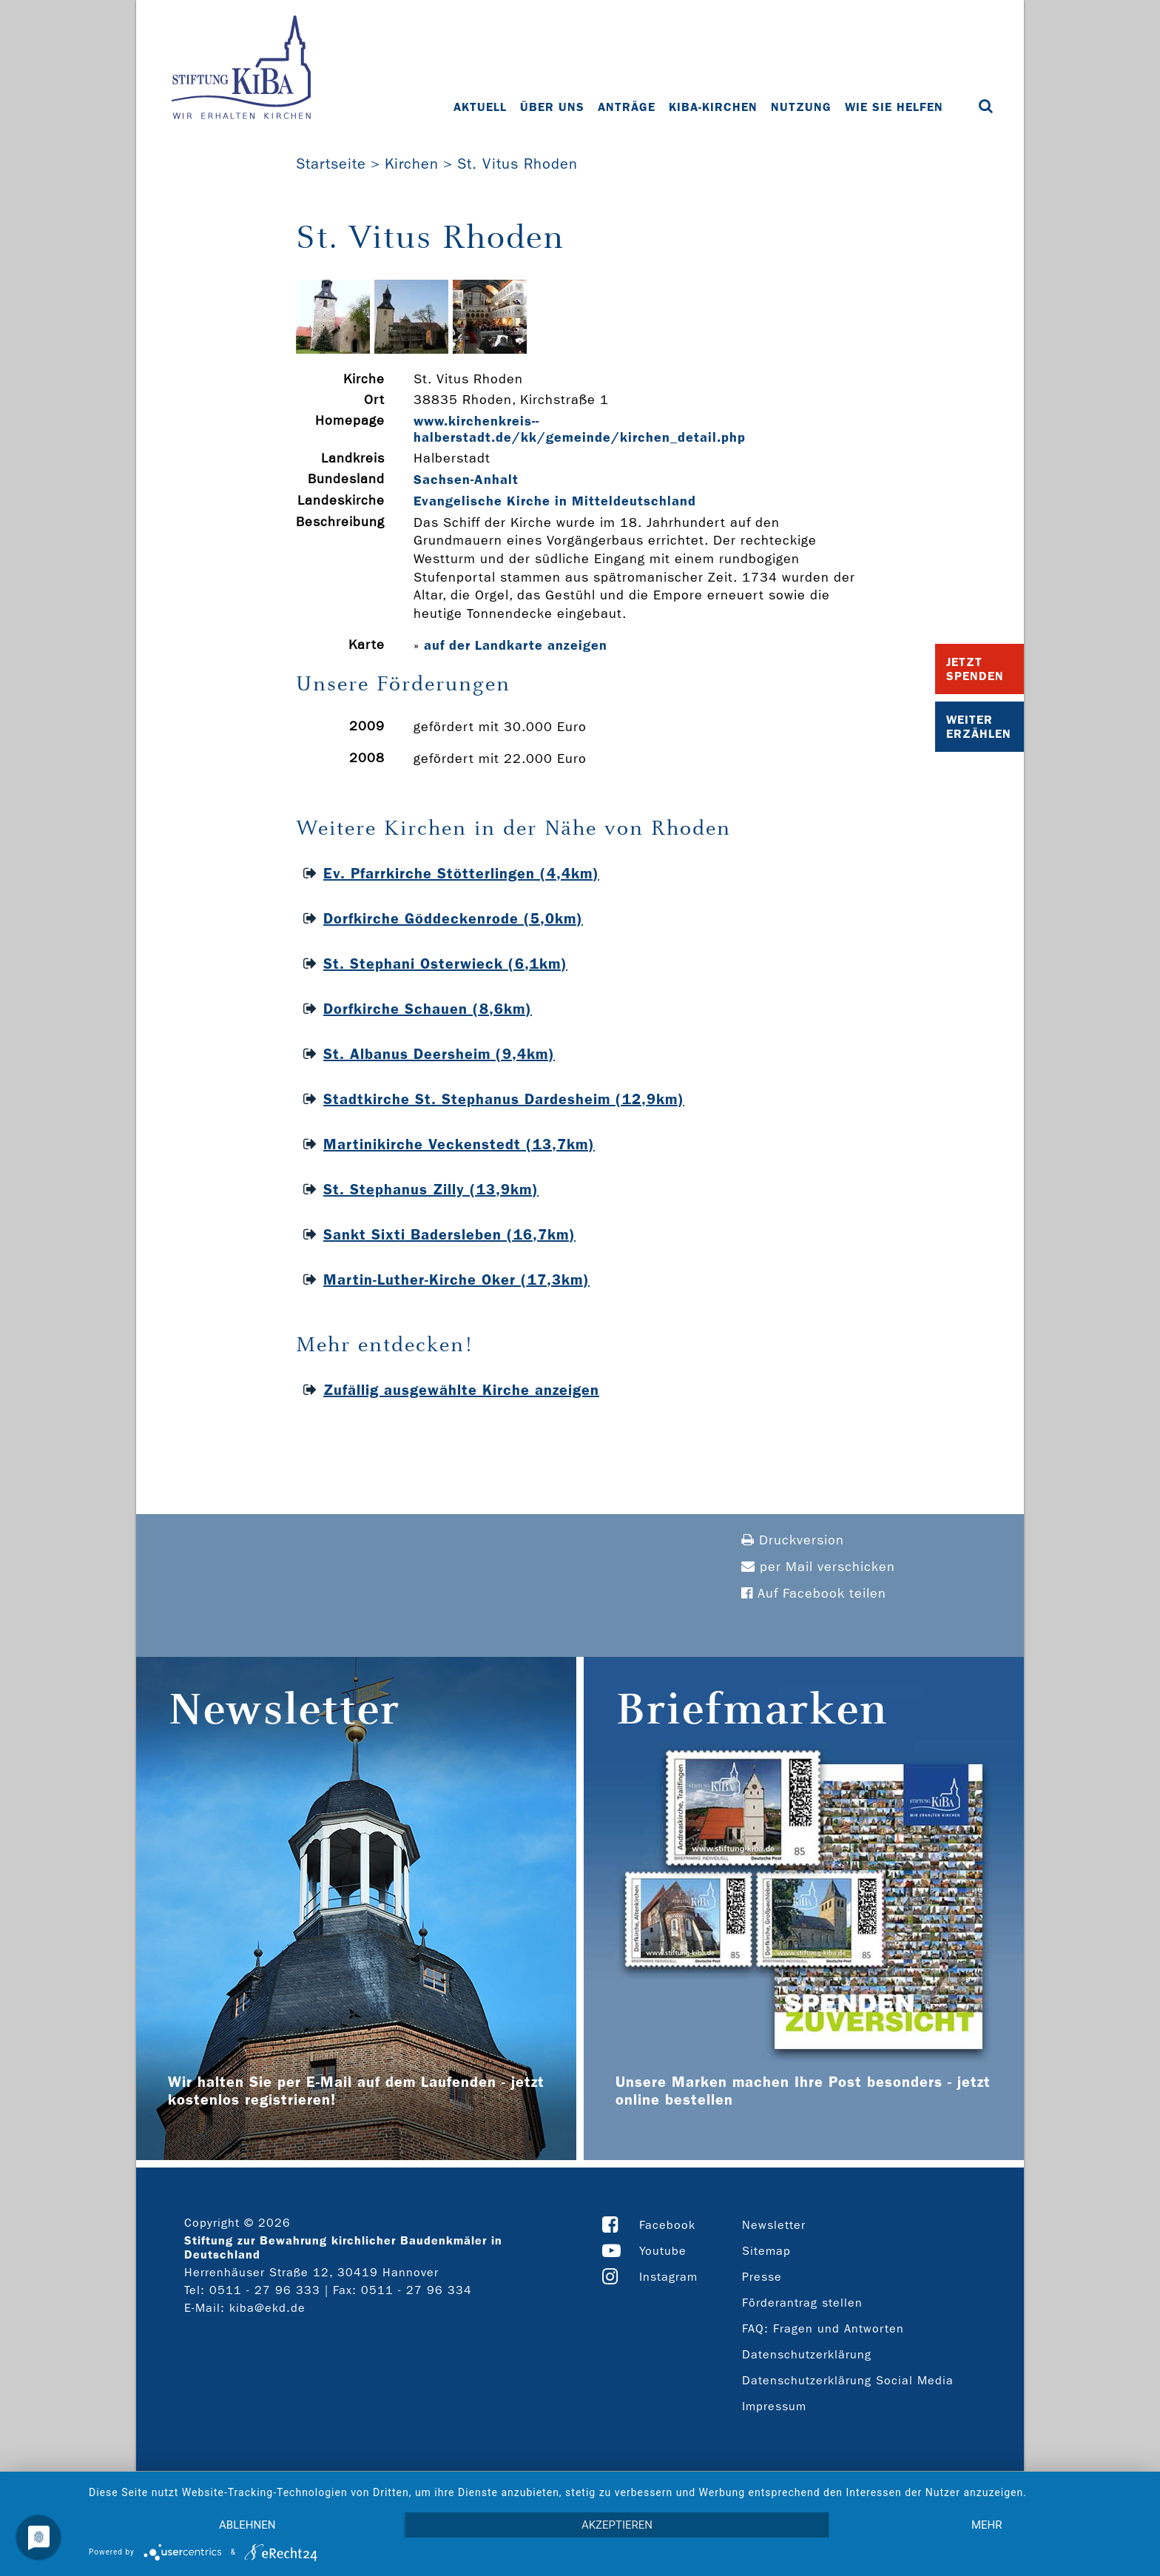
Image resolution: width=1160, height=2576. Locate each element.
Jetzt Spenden (975, 669)
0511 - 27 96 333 (264, 2290)
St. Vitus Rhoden (517, 163)
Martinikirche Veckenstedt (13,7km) (459, 1144)
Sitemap (766, 2251)
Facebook (667, 2225)
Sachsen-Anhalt (466, 479)
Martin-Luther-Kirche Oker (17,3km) (456, 1279)
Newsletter (774, 2225)
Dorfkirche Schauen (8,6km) (427, 1009)
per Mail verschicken (818, 1567)
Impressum (774, 2406)
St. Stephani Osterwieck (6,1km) (445, 963)
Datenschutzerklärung (806, 2354)
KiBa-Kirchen (713, 107)
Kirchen (412, 163)
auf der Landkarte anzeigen (515, 645)
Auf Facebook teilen (813, 1593)
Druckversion (792, 1540)
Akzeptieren (616, 2525)
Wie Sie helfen (894, 107)
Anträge (626, 107)
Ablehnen (247, 2525)
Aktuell (480, 107)
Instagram (668, 2277)
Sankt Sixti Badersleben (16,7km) (449, 1234)
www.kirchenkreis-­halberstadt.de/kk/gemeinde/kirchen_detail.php (580, 429)
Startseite (331, 163)
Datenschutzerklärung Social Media (848, 2380)
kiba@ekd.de (267, 2308)
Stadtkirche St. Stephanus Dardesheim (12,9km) (503, 1099)
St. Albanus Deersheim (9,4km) (439, 1054)
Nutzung (801, 107)
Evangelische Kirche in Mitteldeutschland (555, 501)
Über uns (552, 107)
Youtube (663, 2251)
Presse (762, 2277)
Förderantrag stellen (802, 2303)
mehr (986, 2525)
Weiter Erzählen (978, 727)
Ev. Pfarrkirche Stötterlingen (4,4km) (461, 873)
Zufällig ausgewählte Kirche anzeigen (461, 1390)
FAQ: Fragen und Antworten (823, 2328)
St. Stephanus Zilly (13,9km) (431, 1189)
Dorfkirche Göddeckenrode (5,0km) (453, 918)
